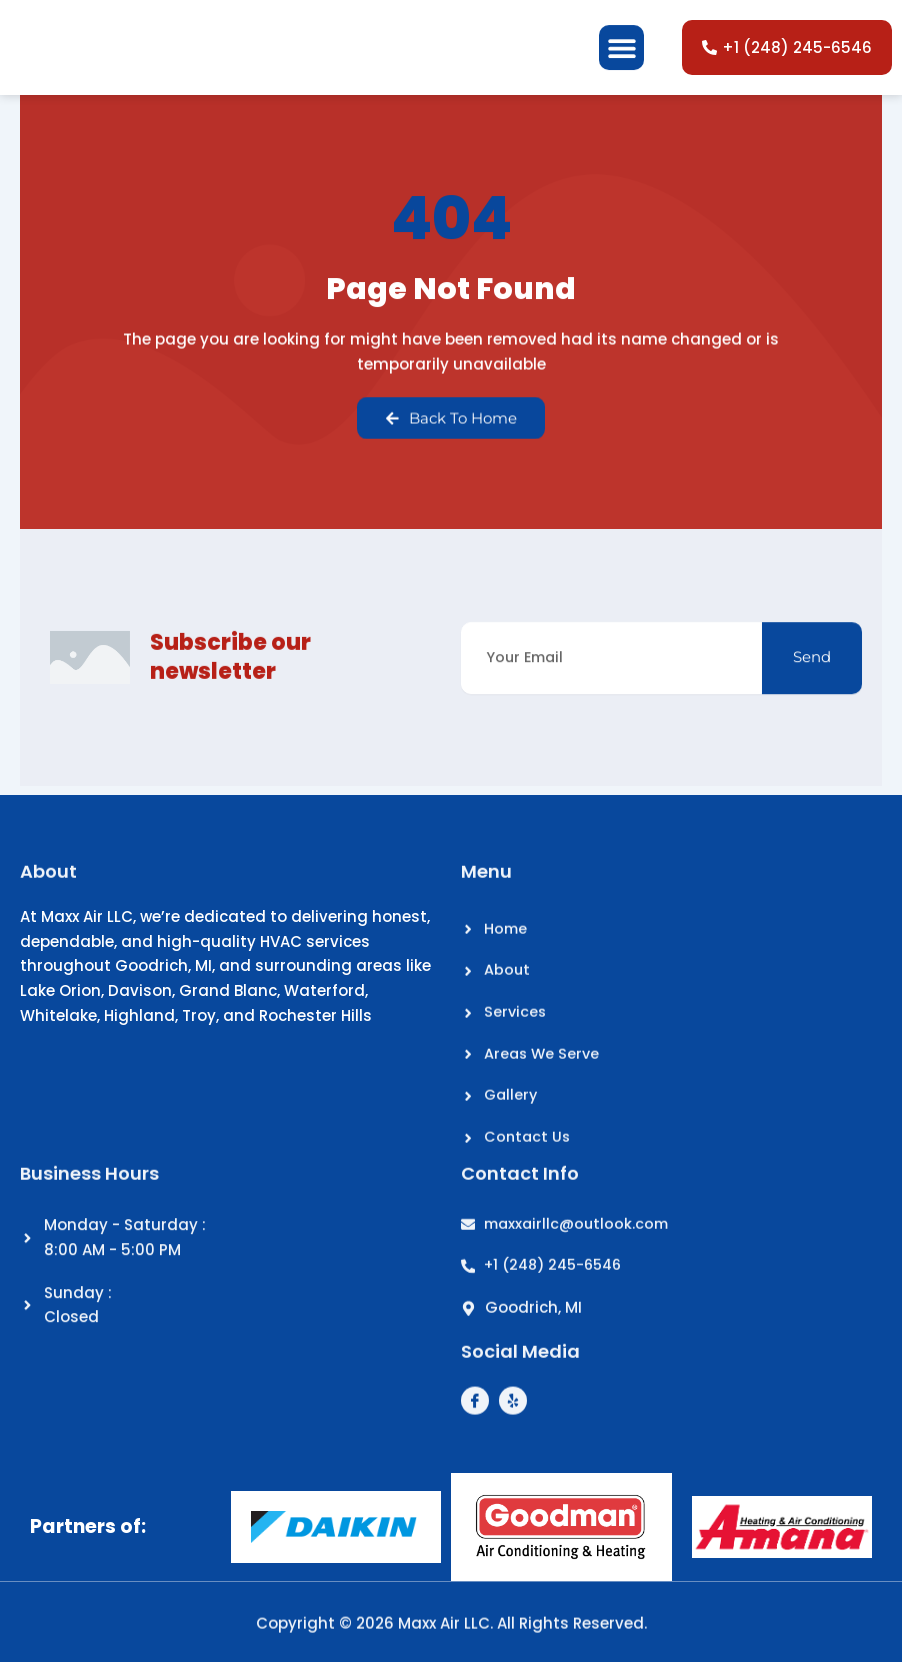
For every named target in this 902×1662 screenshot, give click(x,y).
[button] (621, 63)
